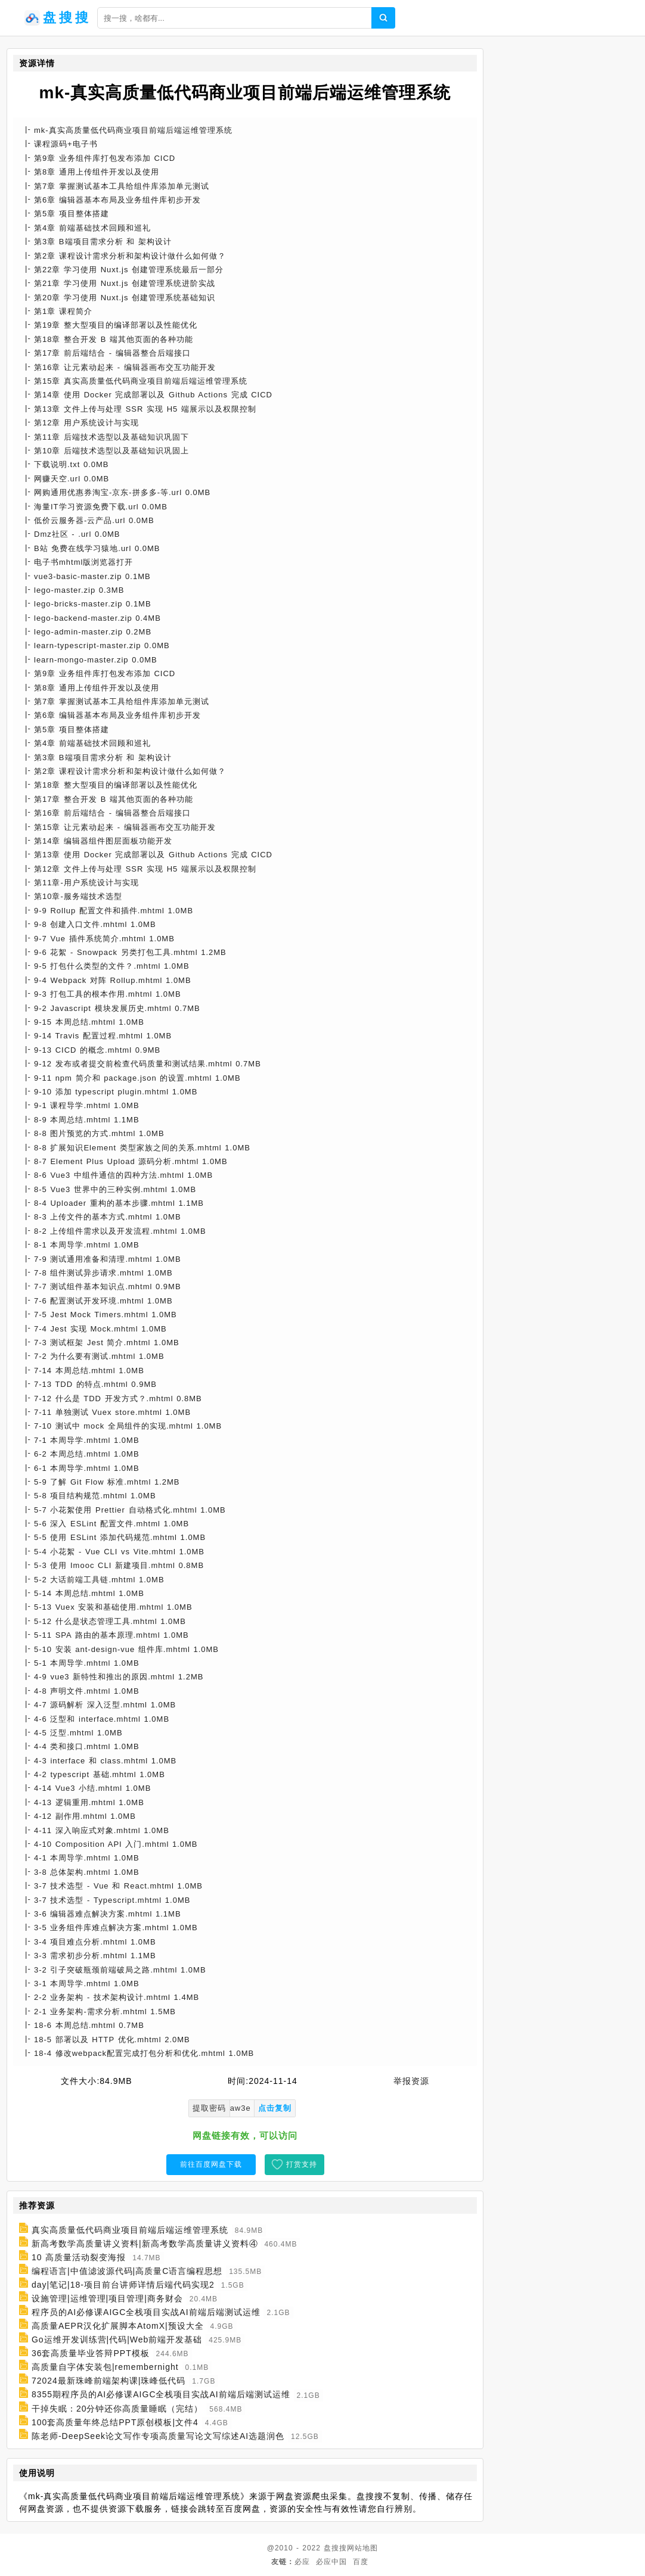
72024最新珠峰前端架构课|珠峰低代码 (109, 2380)
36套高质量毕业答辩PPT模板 (91, 2353)
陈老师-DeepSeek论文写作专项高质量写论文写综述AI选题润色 (158, 2436)
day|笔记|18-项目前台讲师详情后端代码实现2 (123, 2284)
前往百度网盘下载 (211, 2164)
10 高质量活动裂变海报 (79, 2257)
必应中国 (331, 2562)
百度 (360, 2562)
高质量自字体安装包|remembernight (105, 2367)
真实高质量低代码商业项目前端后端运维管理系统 (130, 2230)
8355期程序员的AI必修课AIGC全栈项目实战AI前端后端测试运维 (161, 2395)
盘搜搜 (335, 2548)
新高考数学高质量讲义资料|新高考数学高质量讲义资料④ (145, 2243)
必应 (302, 2562)
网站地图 (362, 2548)
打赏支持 (301, 2164)
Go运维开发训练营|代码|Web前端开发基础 (117, 2339)
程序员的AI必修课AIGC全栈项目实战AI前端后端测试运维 (146, 2312)
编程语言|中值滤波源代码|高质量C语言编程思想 (127, 2271)
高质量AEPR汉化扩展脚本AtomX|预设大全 (118, 2326)
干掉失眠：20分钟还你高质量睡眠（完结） (117, 2408)
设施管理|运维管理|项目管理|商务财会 (107, 2298)
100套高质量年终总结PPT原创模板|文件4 (115, 2422)
